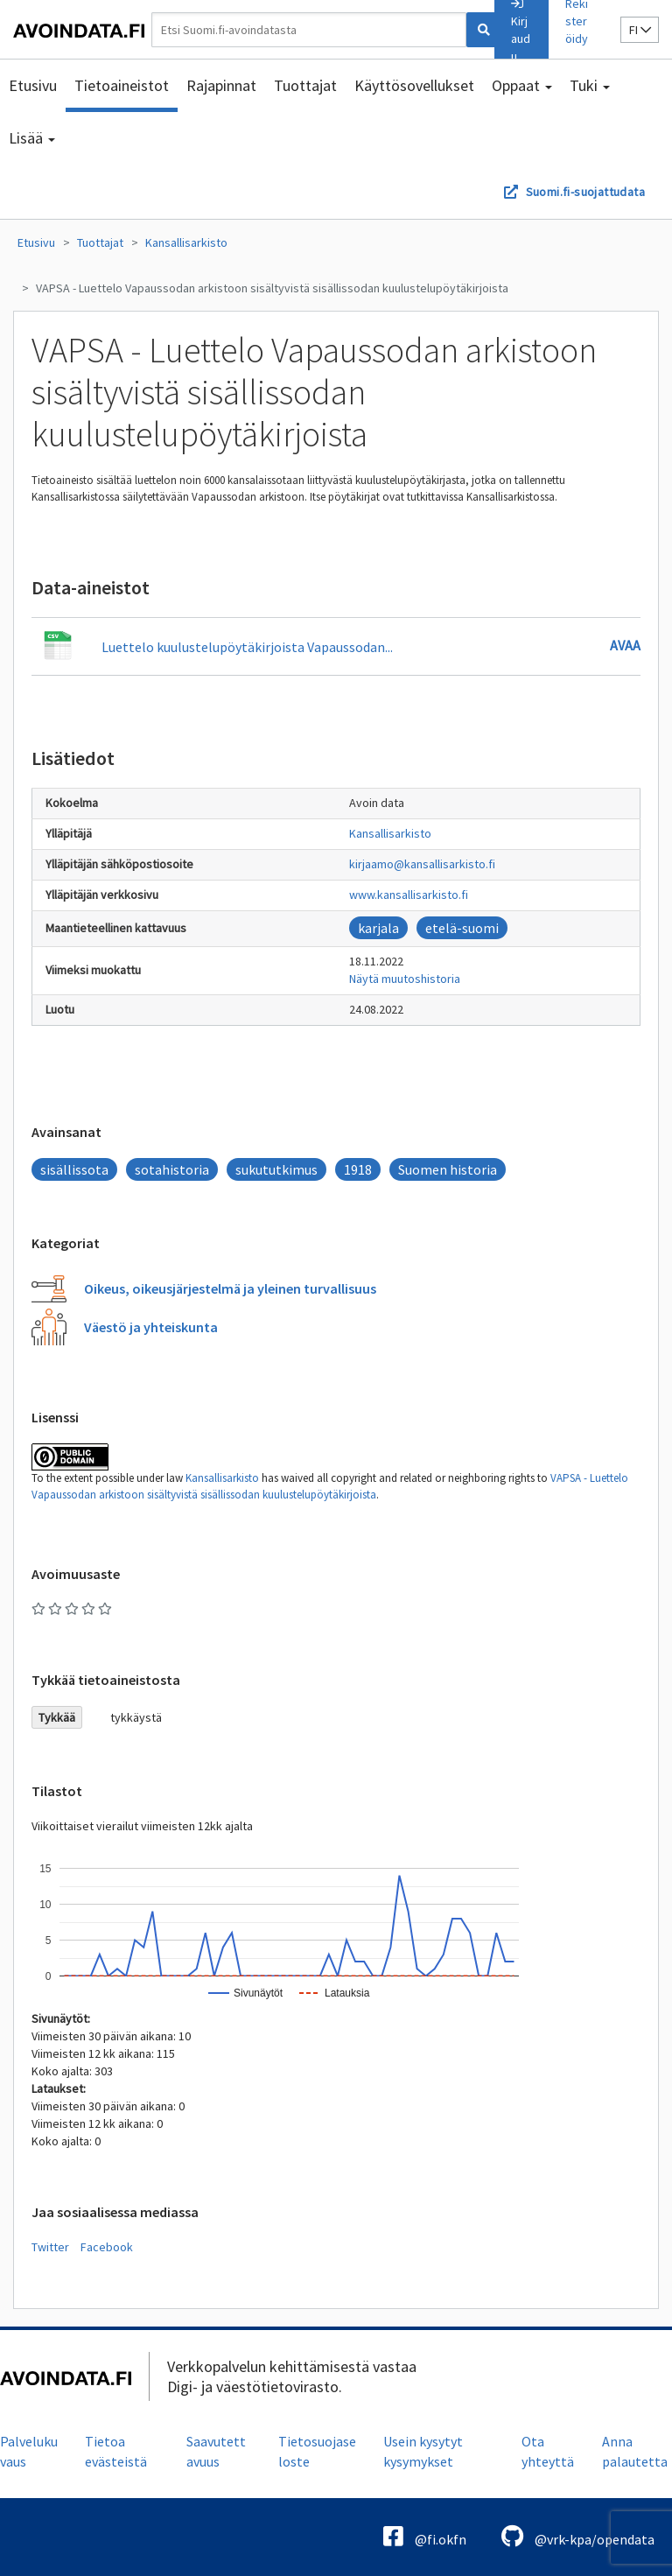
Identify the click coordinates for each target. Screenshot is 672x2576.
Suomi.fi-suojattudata (585, 192)
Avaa (625, 645)
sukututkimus (276, 1169)
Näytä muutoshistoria (404, 978)
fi (640, 30)
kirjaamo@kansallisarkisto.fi (422, 864)
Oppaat (522, 85)
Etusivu (33, 85)
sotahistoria (172, 1169)
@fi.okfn (424, 2536)
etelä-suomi (462, 928)
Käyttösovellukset (414, 85)
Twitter (50, 2247)
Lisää (32, 138)
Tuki (590, 85)
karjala (378, 928)
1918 (358, 1169)
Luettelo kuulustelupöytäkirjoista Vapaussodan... (247, 647)
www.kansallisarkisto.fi (408, 894)
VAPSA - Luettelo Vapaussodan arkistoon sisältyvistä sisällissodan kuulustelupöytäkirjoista (272, 288)
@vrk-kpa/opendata (577, 2536)
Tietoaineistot (121, 85)
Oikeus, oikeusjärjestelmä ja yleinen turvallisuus (230, 1288)
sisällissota (74, 1169)
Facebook (106, 2247)
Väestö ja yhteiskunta (151, 1327)
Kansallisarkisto (186, 242)
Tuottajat (305, 85)
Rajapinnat (221, 85)
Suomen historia (447, 1169)
